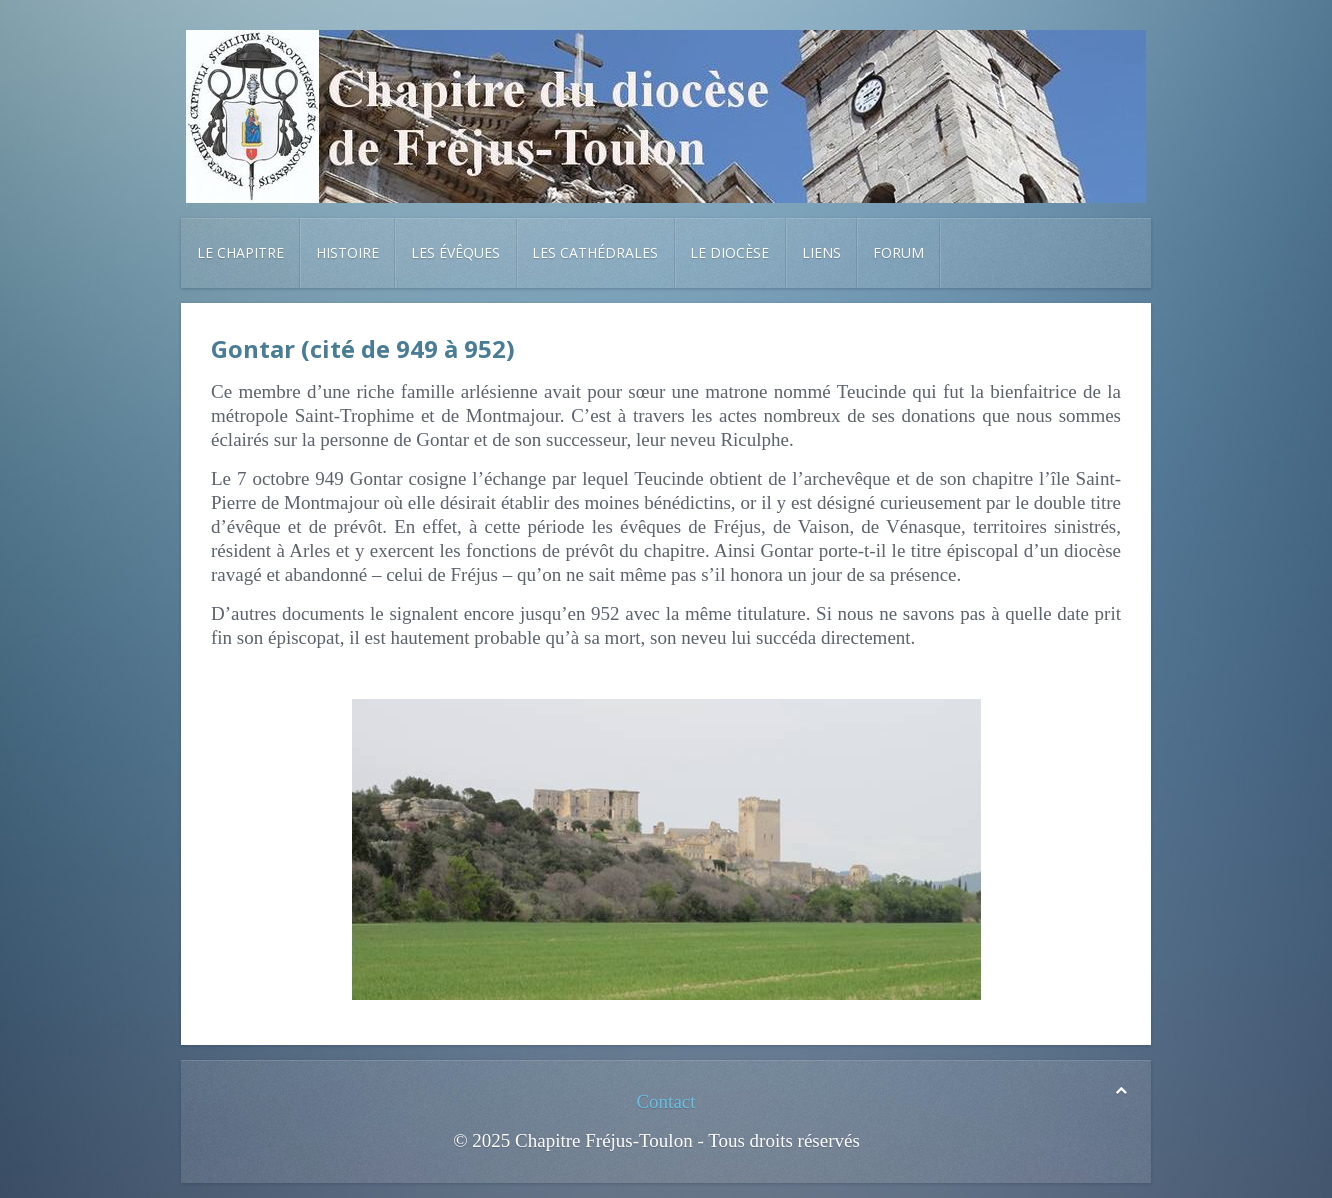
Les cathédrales (595, 252)
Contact (665, 1101)
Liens (821, 252)
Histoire (347, 252)
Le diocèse (729, 252)
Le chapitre (240, 252)
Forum (898, 252)
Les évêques (455, 252)
